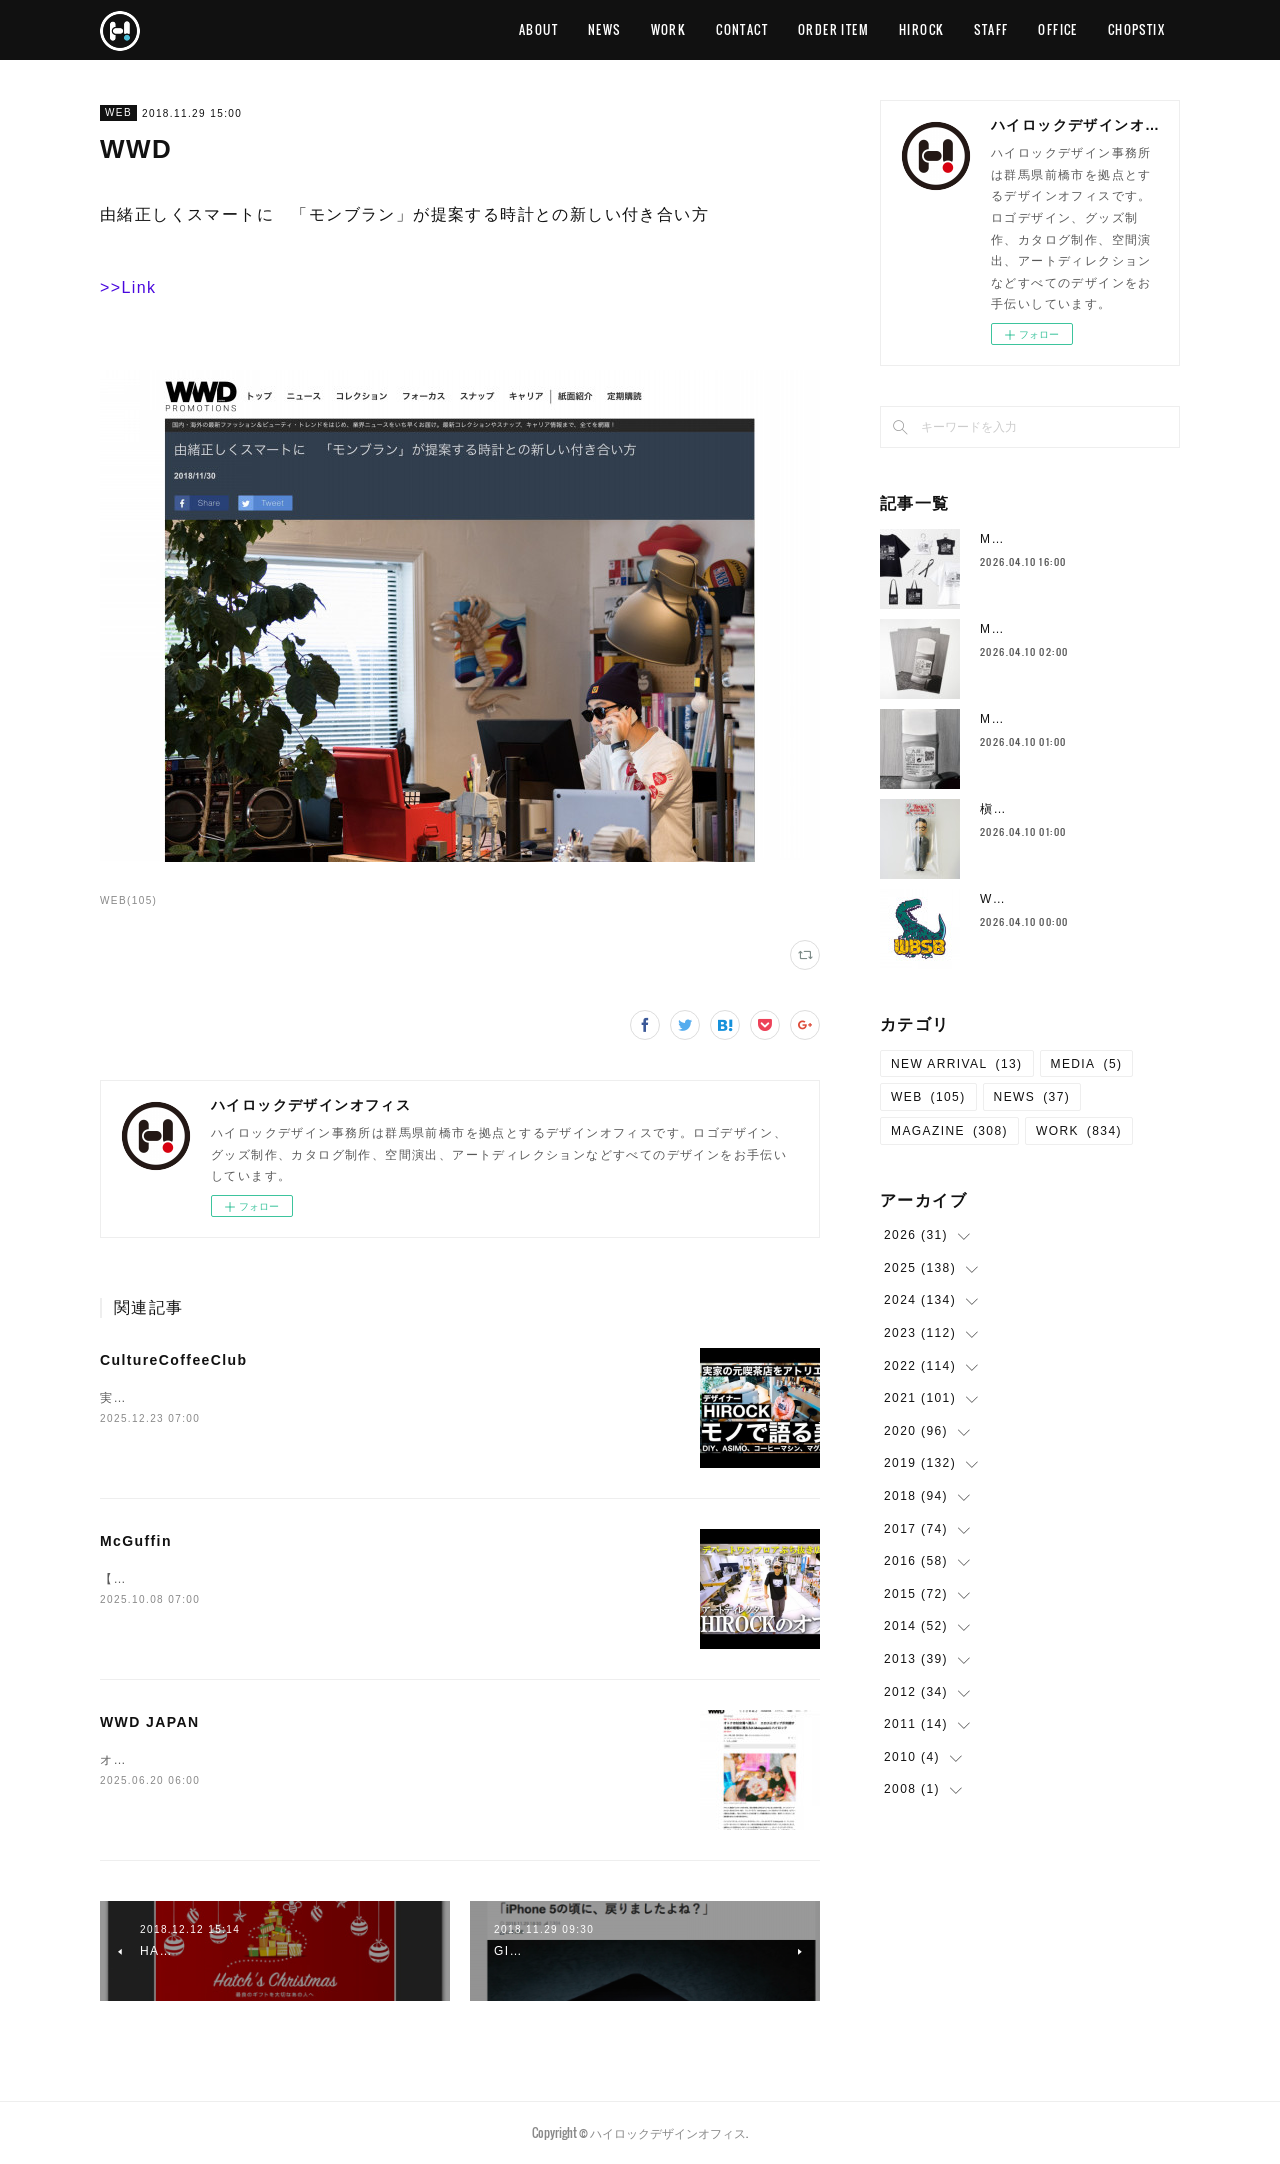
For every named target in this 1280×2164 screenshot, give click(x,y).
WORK (669, 29)
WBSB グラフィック (1043, 899)
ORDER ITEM (833, 29)
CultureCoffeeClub (173, 1360)
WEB (118, 112)
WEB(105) (128, 900)
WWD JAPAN (149, 1722)
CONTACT (742, 29)
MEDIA (1087, 1064)
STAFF (991, 29)
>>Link (128, 287)
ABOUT (538, 29)
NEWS (604, 29)
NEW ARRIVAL (957, 1064)
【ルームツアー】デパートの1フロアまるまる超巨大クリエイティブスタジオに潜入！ (358, 1579)
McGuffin (136, 1541)
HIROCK (921, 29)
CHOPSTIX (1136, 29)
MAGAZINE (949, 1131)
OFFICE (1057, 29)
